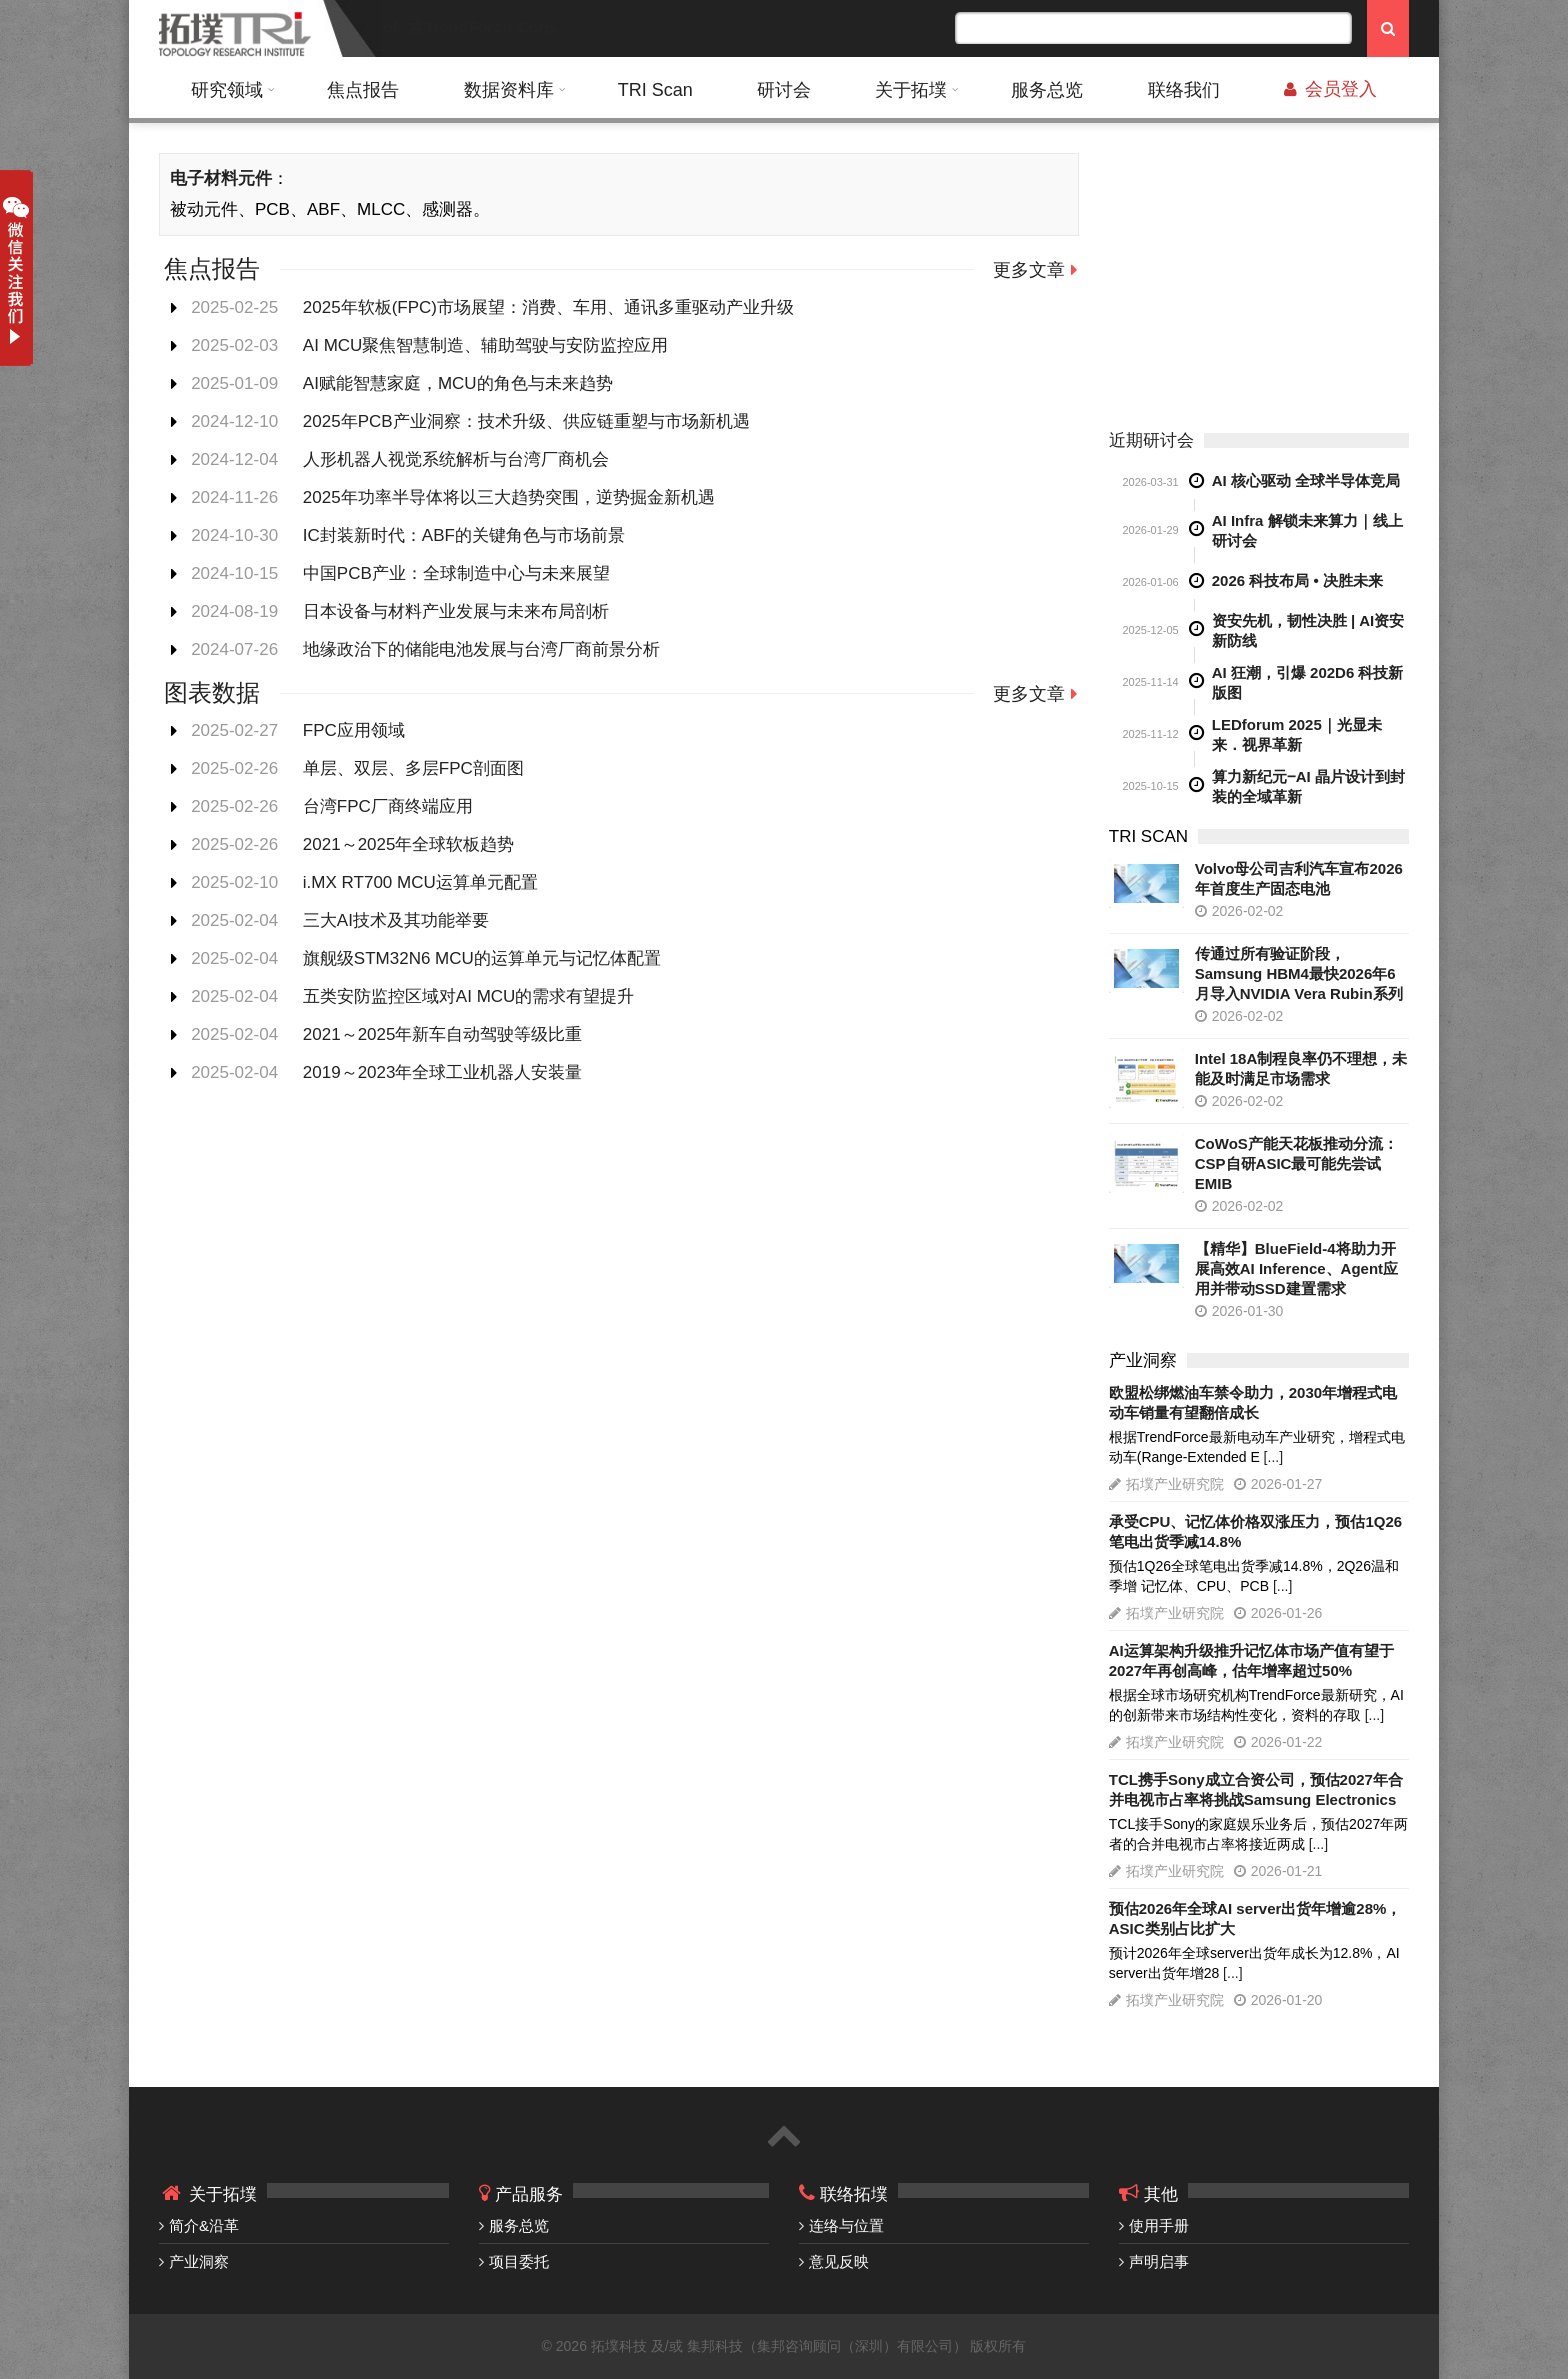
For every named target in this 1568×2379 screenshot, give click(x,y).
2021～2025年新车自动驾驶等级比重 (443, 1034)
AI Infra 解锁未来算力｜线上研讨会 (1307, 530)
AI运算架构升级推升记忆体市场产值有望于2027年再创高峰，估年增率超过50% (1251, 1660)
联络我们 (1184, 90)
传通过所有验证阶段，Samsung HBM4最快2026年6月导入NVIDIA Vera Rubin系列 (1299, 973)
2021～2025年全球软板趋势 (409, 844)
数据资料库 (509, 90)
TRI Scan (655, 90)
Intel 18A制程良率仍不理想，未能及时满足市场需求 (1301, 1068)
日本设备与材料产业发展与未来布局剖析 (456, 611)
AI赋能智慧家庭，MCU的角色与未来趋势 (458, 383)
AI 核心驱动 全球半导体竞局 (1306, 480)
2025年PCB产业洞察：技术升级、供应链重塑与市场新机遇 (526, 421)
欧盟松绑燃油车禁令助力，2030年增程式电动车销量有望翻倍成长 (1253, 1402)
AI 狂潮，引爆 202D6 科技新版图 (1308, 682)
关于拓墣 (911, 90)
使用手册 (1159, 2225)
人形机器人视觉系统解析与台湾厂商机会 (456, 459)
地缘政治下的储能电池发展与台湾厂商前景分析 (481, 649)
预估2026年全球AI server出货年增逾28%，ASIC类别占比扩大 (1255, 1918)
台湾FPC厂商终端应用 (388, 806)
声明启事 (1159, 2261)
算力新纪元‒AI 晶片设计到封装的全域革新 (1308, 786)
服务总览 (1047, 90)
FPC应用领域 (354, 730)
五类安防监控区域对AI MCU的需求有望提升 (469, 996)
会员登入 (1330, 89)
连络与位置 (846, 2225)
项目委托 (519, 2261)
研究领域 (227, 90)
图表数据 (212, 692)
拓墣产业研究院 (1175, 1484)
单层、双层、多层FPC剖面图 (413, 768)
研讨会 (784, 90)
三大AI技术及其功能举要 (396, 920)
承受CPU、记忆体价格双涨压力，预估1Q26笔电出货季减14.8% (1255, 1531)
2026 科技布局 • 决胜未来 (1297, 580)
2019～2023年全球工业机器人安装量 (443, 1072)
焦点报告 (363, 90)
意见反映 (839, 2261)
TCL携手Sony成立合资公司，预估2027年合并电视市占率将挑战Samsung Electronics (1256, 1789)
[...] (1273, 1457)
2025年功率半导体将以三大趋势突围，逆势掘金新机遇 (509, 497)
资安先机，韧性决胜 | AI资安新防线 (1308, 630)
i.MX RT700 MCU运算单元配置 (420, 882)
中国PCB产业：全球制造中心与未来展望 (456, 573)
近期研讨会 (1151, 440)
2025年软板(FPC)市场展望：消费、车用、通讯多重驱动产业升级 (548, 307)
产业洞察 (199, 2261)
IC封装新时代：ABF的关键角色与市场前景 (464, 535)
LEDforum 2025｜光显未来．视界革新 (1297, 734)
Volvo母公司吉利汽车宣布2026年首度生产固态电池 (1299, 878)
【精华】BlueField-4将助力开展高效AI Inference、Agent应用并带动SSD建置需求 (1296, 1268)
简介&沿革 (204, 2225)
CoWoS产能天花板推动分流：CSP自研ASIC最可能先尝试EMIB (1296, 1163)
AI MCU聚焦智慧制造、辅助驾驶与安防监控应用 (486, 345)
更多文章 (1029, 270)
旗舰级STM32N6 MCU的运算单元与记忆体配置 (482, 958)
